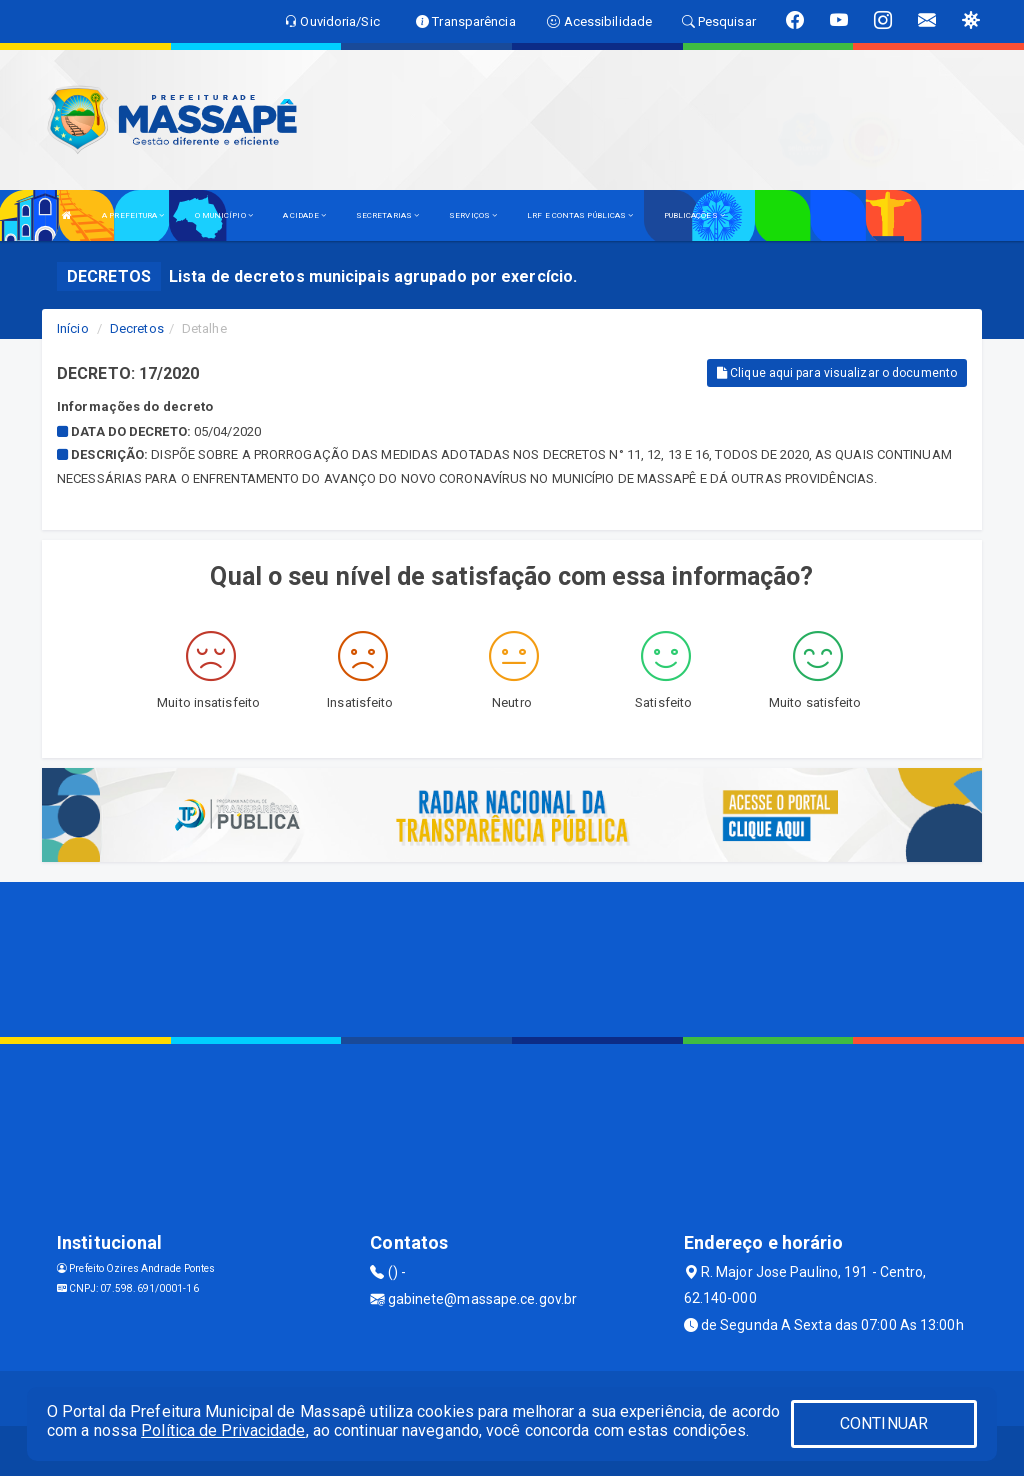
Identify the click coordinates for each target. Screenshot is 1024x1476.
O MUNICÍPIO (224, 215)
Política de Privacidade (223, 1430)
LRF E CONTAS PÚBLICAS (580, 215)
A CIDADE (304, 215)
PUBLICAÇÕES (694, 215)
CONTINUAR (884, 1423)
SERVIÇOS (473, 215)
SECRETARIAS (387, 215)
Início (73, 328)
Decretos (137, 328)
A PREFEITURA (133, 215)
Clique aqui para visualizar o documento (837, 373)
